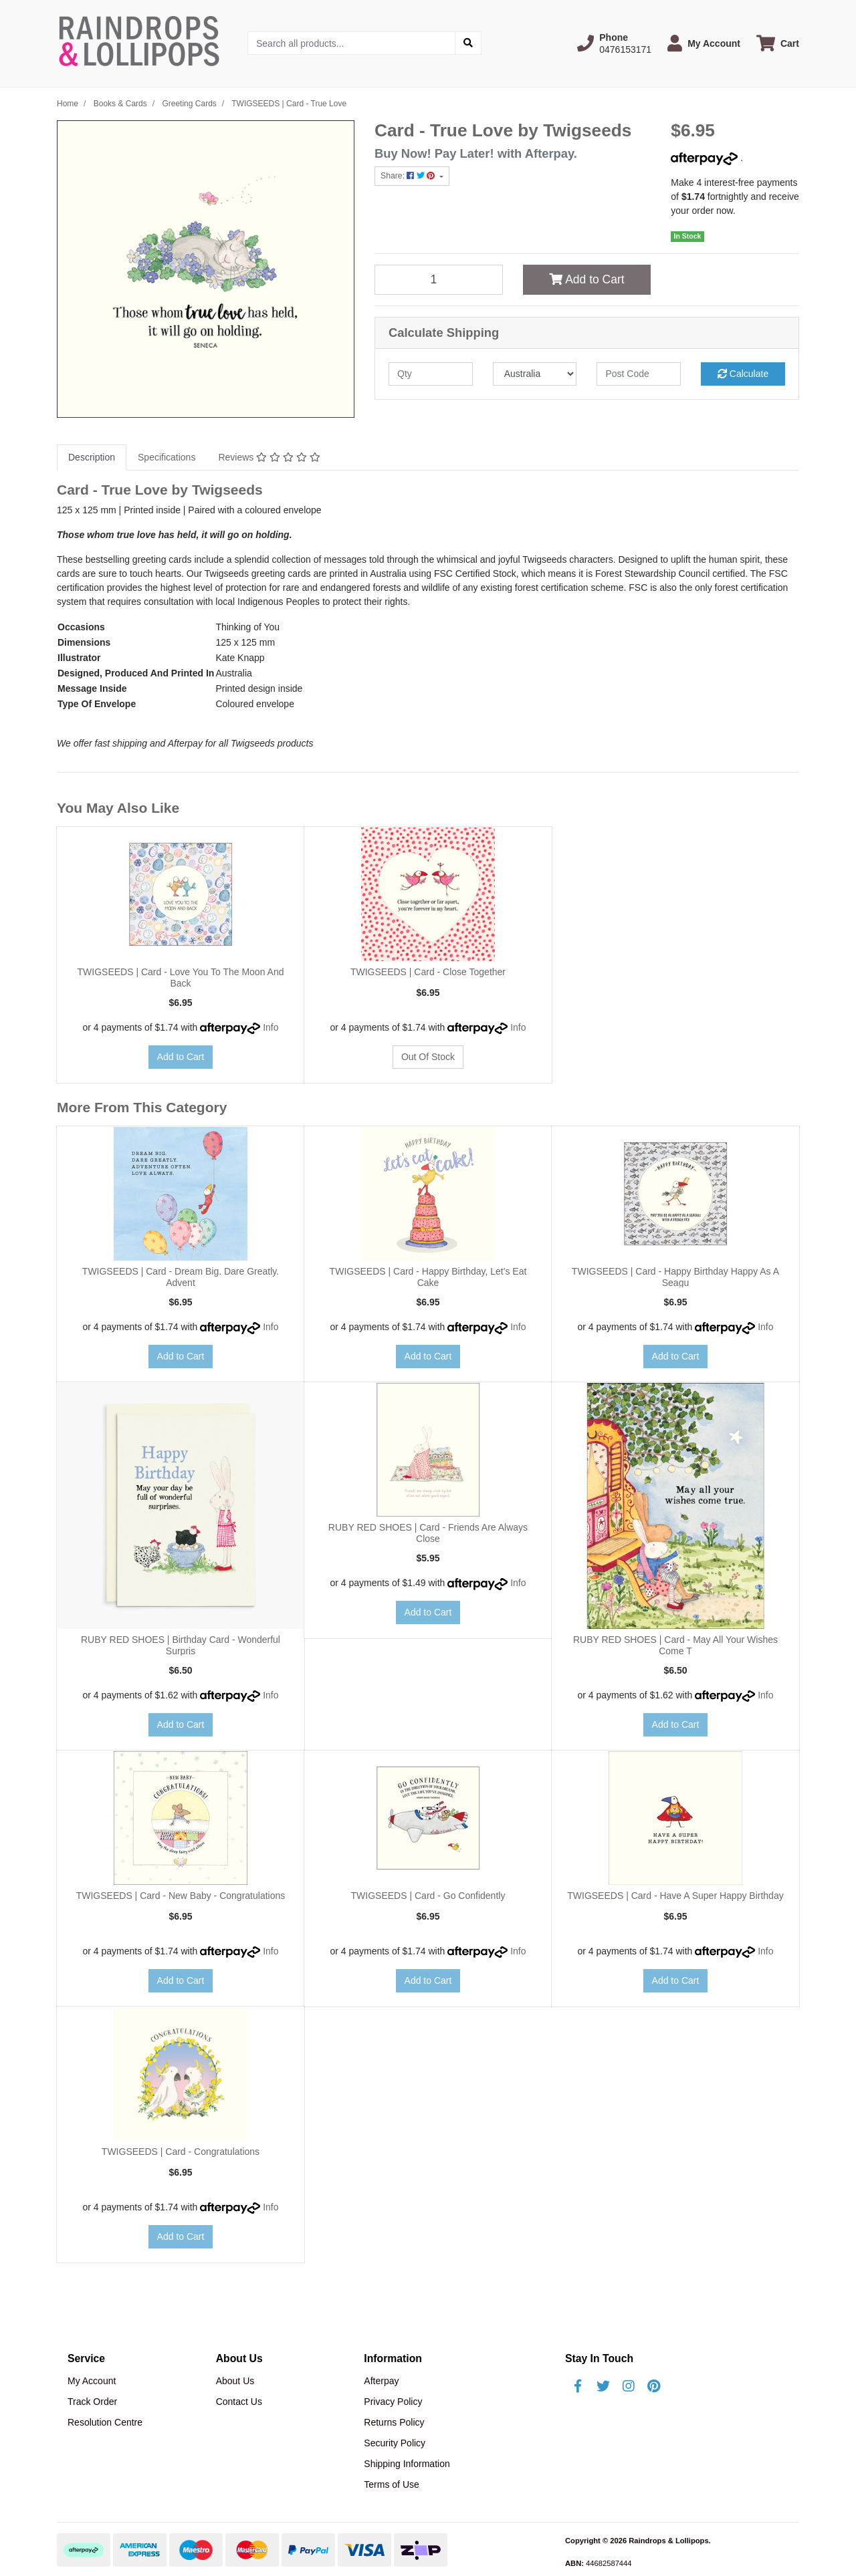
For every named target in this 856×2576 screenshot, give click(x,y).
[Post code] (639, 374)
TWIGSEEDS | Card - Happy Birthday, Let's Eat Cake (428, 1277)
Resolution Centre (105, 2422)
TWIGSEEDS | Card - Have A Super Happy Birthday (675, 1895)
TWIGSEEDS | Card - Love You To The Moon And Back (181, 978)
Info (270, 1027)
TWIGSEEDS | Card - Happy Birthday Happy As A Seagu (675, 1277)
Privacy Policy (393, 2401)
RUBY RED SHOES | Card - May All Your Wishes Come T (675, 1645)
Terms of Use (391, 2484)
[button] (614, 43)
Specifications (166, 457)
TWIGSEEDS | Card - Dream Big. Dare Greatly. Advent (180, 1277)
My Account (92, 2380)
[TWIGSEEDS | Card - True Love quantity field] (438, 279)
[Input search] (351, 43)
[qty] (431, 374)
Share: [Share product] (409, 175)
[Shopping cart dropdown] (777, 43)
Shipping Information (406, 2463)
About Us (235, 2380)
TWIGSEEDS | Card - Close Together (428, 972)
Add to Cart (586, 279)
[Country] (535, 374)
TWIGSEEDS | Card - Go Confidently (428, 1895)
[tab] (91, 457)
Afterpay (381, 2380)
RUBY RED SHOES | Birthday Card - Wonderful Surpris (180, 1645)
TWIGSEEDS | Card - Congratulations (180, 2151)
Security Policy (394, 2443)
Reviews (269, 457)
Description (91, 457)
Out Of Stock (428, 1056)
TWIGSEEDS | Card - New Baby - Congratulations (181, 1895)
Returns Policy (394, 2422)
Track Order (92, 2401)
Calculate (743, 373)
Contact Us (239, 2401)
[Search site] (468, 43)
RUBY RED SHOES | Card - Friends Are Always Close (428, 1533)
